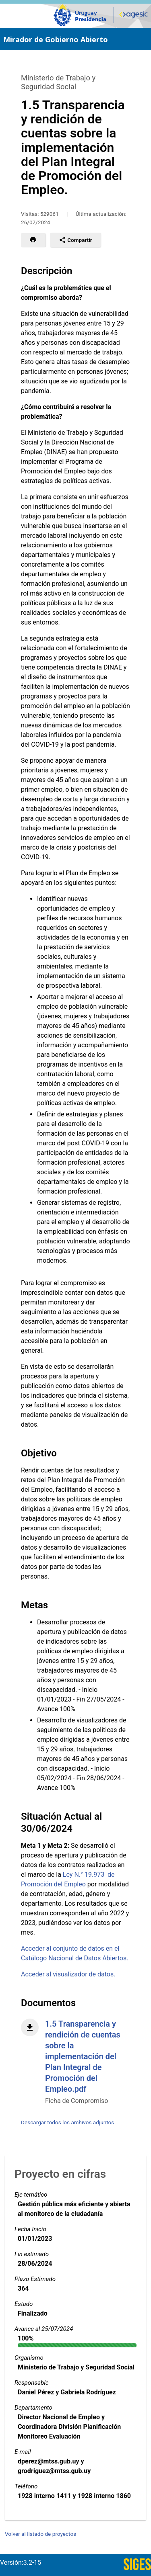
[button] (33, 240)
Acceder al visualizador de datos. (68, 1974)
